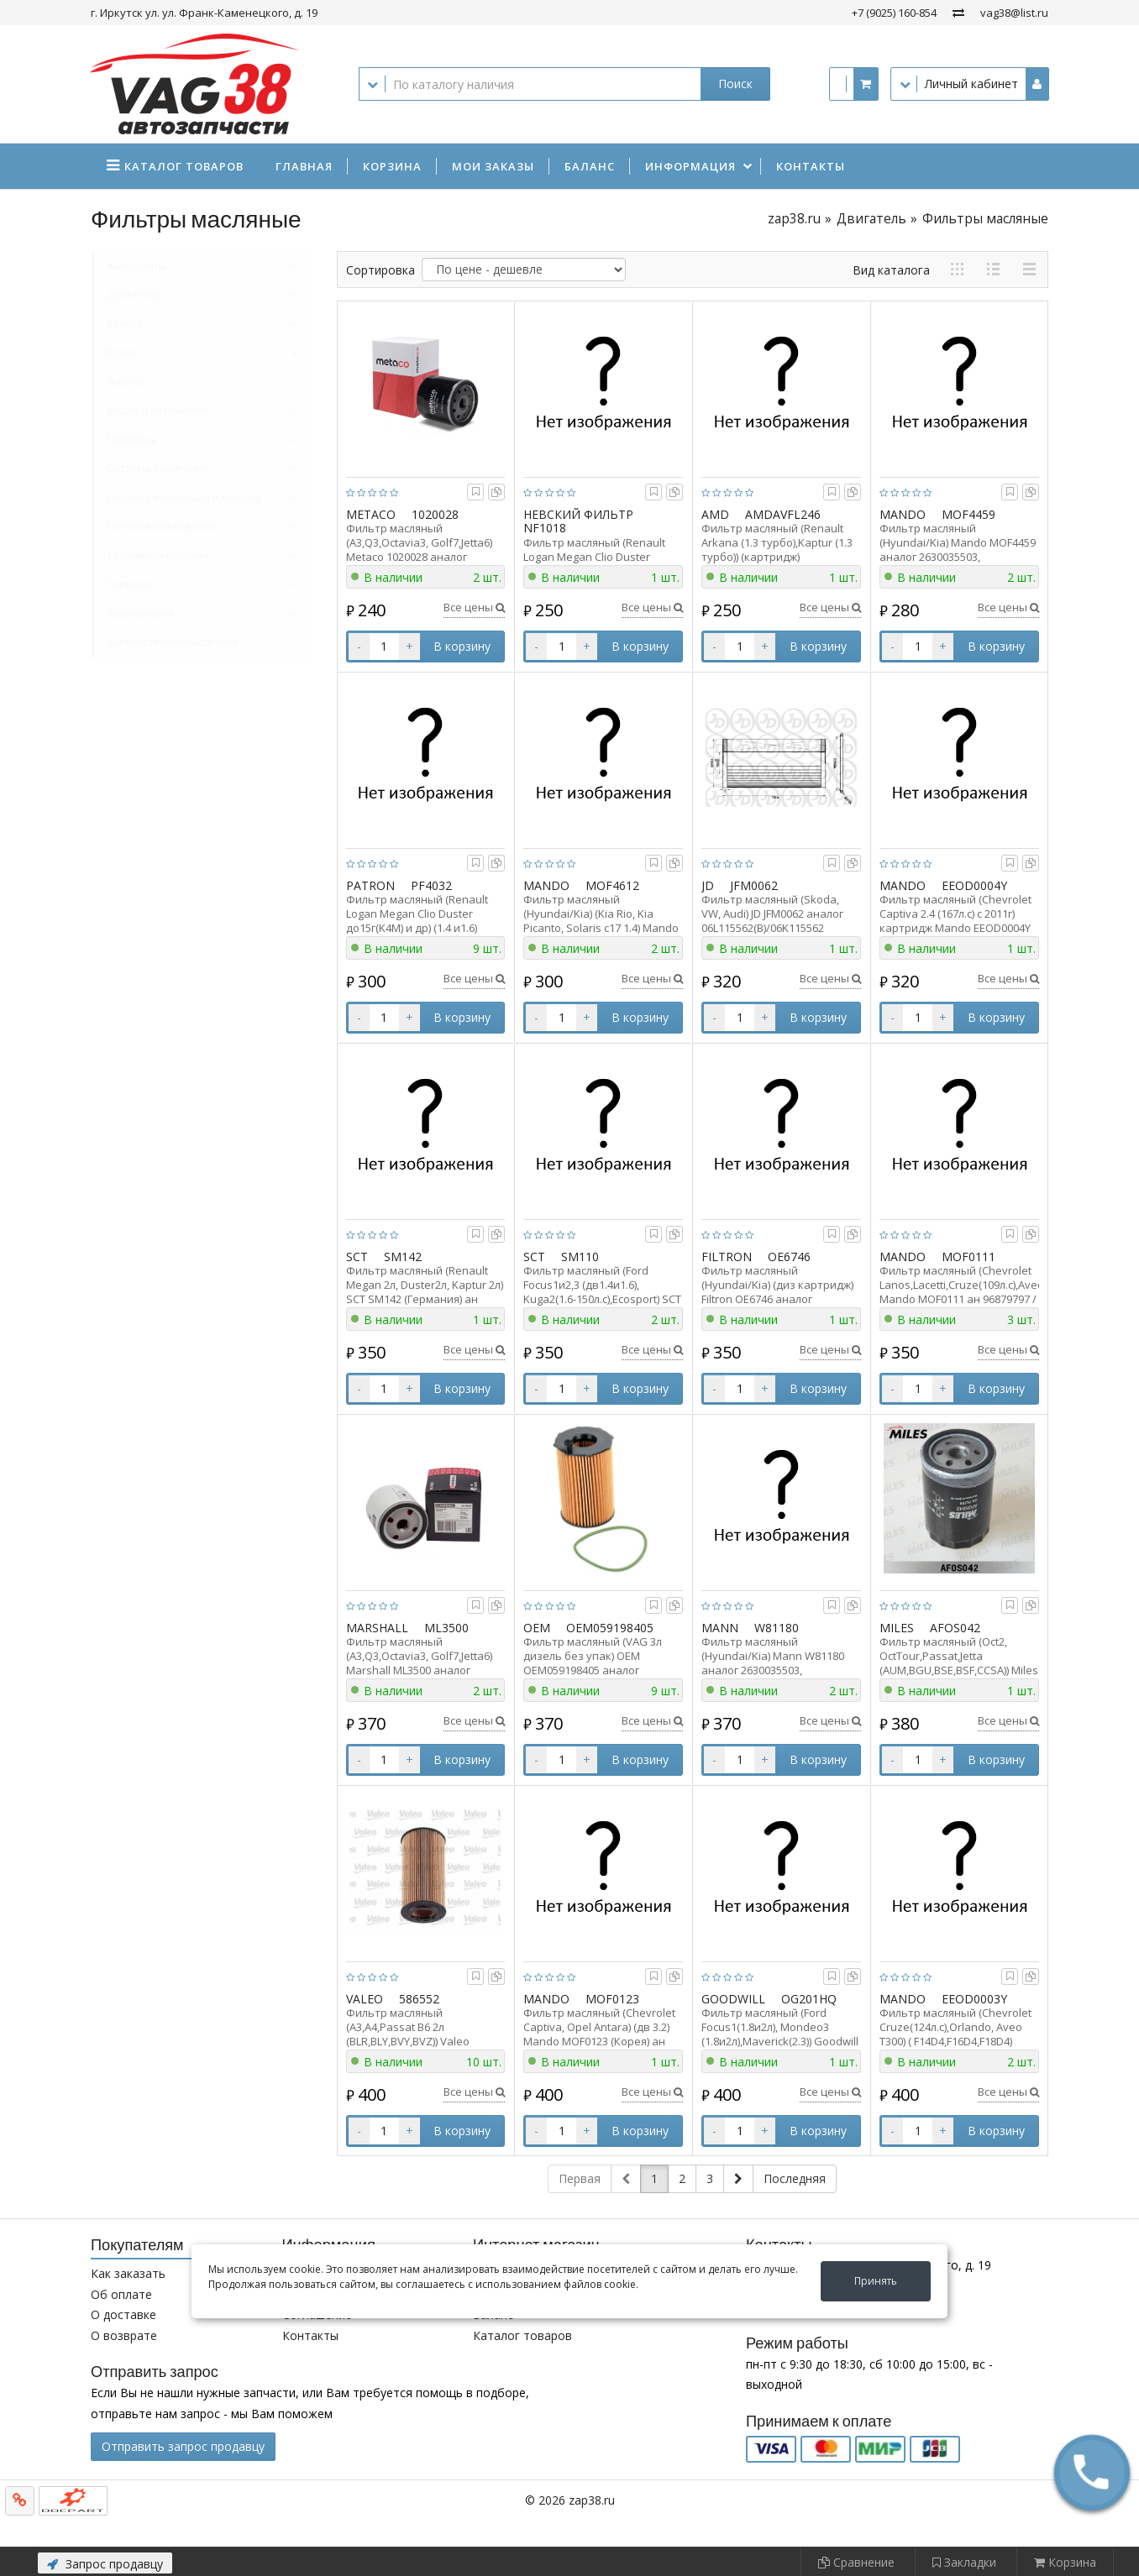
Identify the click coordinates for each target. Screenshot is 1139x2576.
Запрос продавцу (105, 2564)
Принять (875, 2281)
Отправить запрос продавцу (183, 2446)
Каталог (184, 166)
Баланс (589, 166)
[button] (1092, 2472)
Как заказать (128, 2273)
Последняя (795, 2178)
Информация (690, 166)
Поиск (735, 84)
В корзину (462, 646)
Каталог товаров (522, 2335)
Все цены (474, 607)
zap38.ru (794, 219)
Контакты (810, 166)
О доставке (123, 2314)
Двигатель (871, 219)
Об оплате (121, 2294)
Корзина (392, 166)
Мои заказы (493, 166)
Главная (304, 166)
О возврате (124, 2335)
